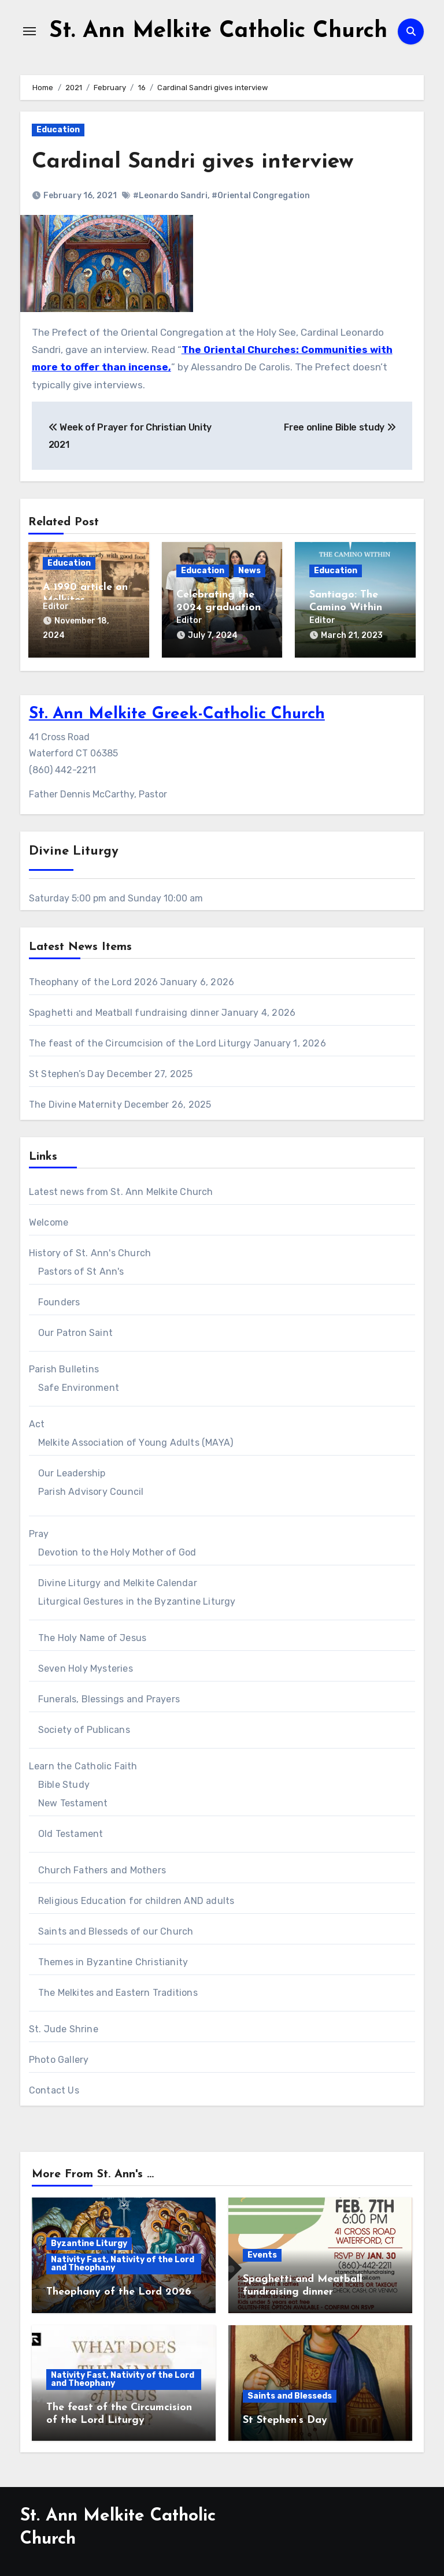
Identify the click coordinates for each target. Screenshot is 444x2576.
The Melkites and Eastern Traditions (118, 1990)
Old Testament (70, 1832)
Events (262, 2254)
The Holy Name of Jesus (92, 1636)
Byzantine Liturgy (89, 2242)
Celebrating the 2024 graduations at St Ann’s (220, 607)
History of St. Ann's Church (90, 1251)
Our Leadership (72, 1471)
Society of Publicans (84, 1728)
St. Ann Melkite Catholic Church (218, 31)
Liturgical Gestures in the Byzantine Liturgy (137, 1599)
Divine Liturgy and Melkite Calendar (117, 1581)
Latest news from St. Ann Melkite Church (121, 1190)
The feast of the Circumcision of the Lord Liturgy (140, 1041)
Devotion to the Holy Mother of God (117, 1550)
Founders (59, 1300)
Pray (39, 1532)
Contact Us (54, 2088)
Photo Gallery (59, 2057)
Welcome (48, 1220)
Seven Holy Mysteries (85, 1666)
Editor (56, 606)
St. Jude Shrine (63, 2027)
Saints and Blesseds (289, 2394)
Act (37, 1422)
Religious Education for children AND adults (136, 1899)
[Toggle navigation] (29, 31)
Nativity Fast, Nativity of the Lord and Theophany (122, 2262)
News (249, 570)
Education (58, 130)
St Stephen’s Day (67, 1072)
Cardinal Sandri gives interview (195, 162)
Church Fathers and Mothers (102, 1868)
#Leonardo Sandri (170, 195)
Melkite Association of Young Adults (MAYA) (135, 1440)
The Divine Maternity (75, 1102)
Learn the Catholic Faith (83, 1764)
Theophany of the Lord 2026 (93, 980)
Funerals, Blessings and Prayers (109, 1697)
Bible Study (64, 1782)
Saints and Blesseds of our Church (116, 1929)
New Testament (73, 1801)
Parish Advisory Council (91, 1489)
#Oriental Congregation (261, 195)
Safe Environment (78, 1385)
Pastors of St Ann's (81, 1269)
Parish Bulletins (64, 1367)
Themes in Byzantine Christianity (113, 1960)
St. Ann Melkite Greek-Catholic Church (177, 713)
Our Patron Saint (75, 1331)
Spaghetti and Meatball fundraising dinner (124, 1010)
